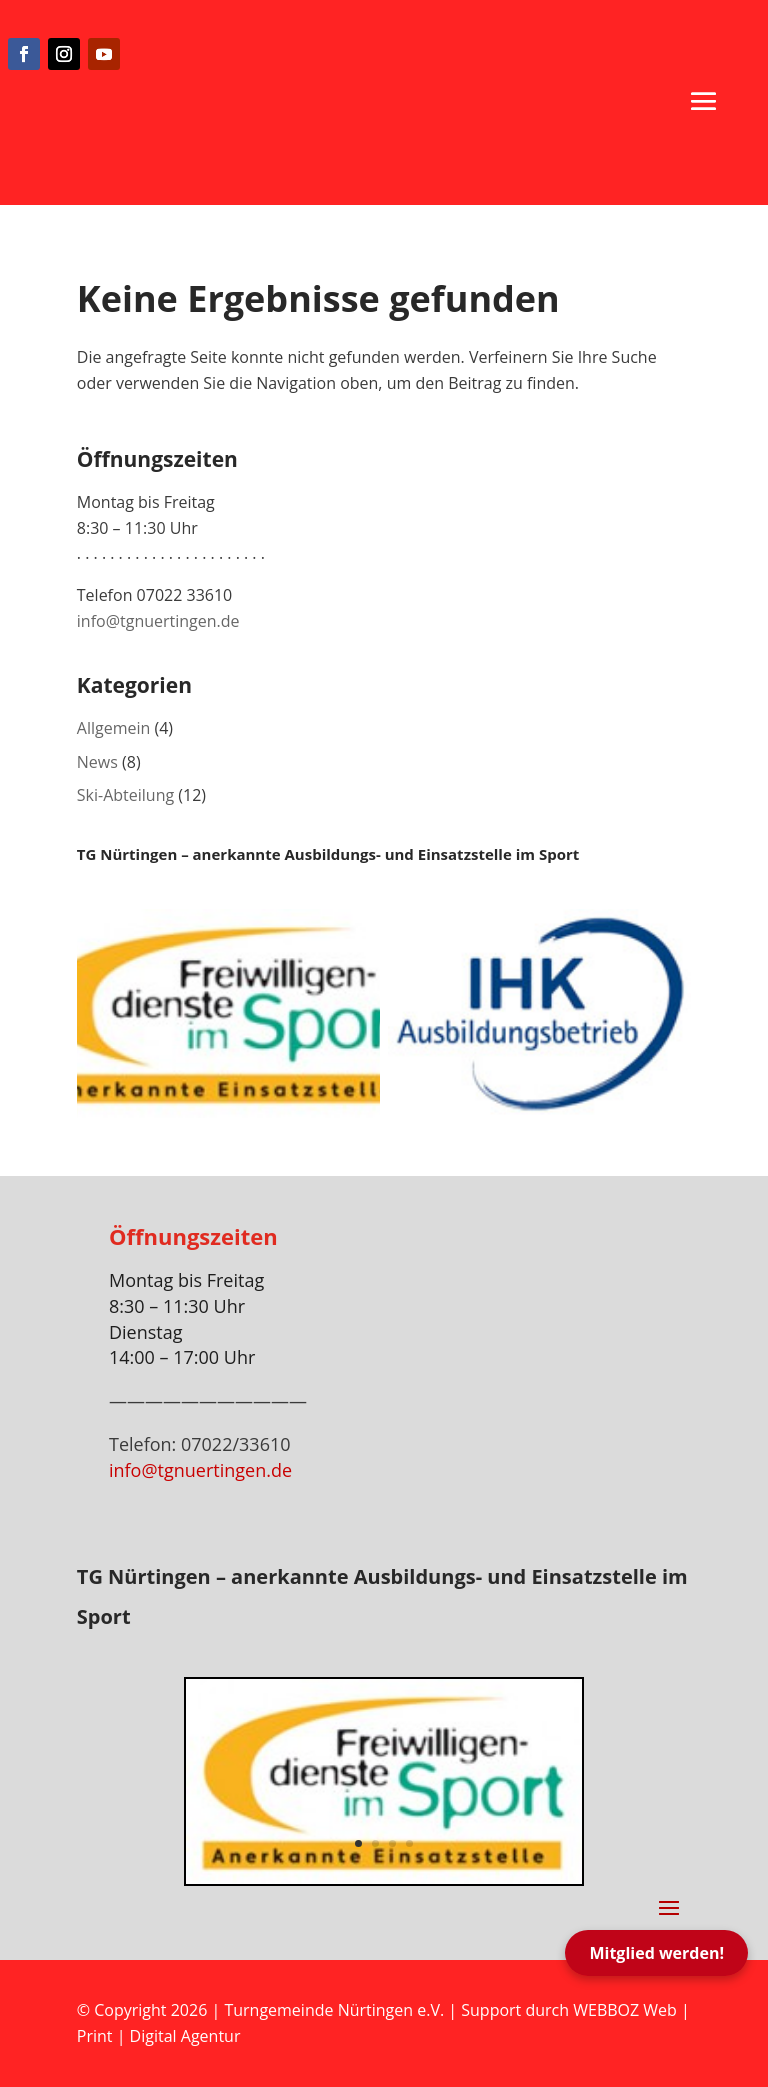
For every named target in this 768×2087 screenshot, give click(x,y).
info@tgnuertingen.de (158, 621)
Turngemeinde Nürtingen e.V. (336, 2010)
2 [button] (375, 1843)
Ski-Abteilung (125, 795)
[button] (704, 101)
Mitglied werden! (656, 1953)
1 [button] (358, 1843)
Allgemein (114, 728)
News (97, 762)
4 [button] (409, 1843)
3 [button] (392, 1843)
